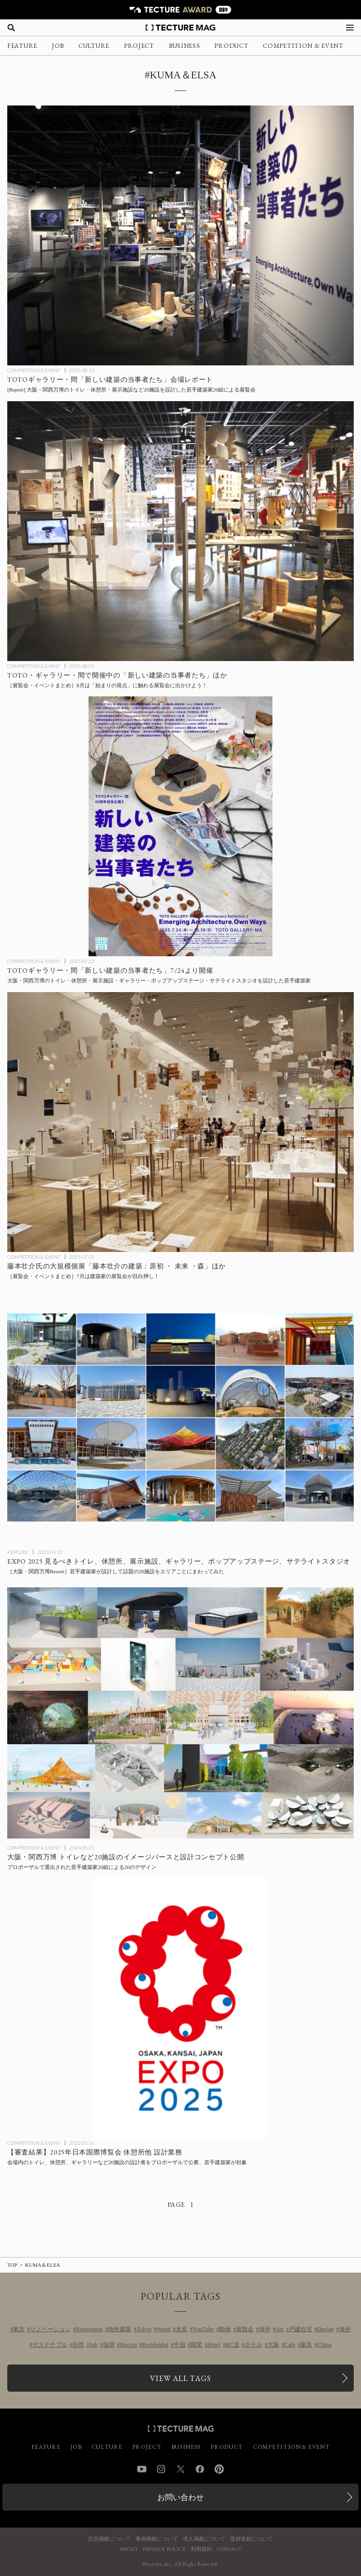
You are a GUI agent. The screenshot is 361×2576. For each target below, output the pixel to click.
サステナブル (49, 2345)
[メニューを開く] (350, 27)
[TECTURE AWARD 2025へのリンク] (180, 9)
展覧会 (245, 2329)
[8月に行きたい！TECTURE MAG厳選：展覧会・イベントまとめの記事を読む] (180, 531)
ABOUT (129, 2549)
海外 (265, 2329)
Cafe (290, 2345)
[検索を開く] (11, 27)
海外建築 (119, 2329)
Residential (155, 2345)
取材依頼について (251, 2539)
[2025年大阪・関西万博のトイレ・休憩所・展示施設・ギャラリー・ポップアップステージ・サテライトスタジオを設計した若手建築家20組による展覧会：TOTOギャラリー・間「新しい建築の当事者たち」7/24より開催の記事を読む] (180, 826)
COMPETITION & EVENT (303, 46)
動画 (225, 2329)
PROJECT (139, 46)
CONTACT (229, 2549)
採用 (109, 2345)
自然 (78, 2345)
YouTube (203, 2329)
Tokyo (143, 2329)
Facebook (200, 2469)
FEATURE (22, 46)
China (324, 2345)
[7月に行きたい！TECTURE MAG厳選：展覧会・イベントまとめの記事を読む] (180, 1122)
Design (325, 2329)
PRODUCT (231, 46)
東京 (19, 2329)
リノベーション (50, 2329)
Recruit (128, 2345)
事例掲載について (156, 2539)
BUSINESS (184, 46)
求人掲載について (204, 2539)
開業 (196, 2345)
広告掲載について (109, 2539)
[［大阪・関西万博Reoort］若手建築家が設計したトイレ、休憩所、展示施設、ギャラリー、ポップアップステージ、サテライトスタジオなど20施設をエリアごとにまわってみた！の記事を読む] (180, 1417)
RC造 (233, 2345)
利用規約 (201, 2549)
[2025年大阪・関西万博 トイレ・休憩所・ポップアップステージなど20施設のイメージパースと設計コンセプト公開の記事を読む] (180, 1713)
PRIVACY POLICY (164, 2549)
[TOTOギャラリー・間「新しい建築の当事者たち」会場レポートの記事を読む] (180, 235)
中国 (179, 2345)
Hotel (214, 2345)
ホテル (253, 2345)
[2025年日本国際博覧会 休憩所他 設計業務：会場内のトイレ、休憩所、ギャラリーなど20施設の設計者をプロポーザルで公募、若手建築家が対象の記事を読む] (180, 2008)
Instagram (161, 2469)
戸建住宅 (300, 2329)
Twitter (180, 2469)
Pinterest (219, 2469)
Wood (163, 2329)
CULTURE (93, 46)
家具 (306, 2345)
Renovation (89, 2329)
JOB (58, 46)
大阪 (273, 2345)
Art (280, 2329)
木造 (181, 2329)
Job (94, 2345)
